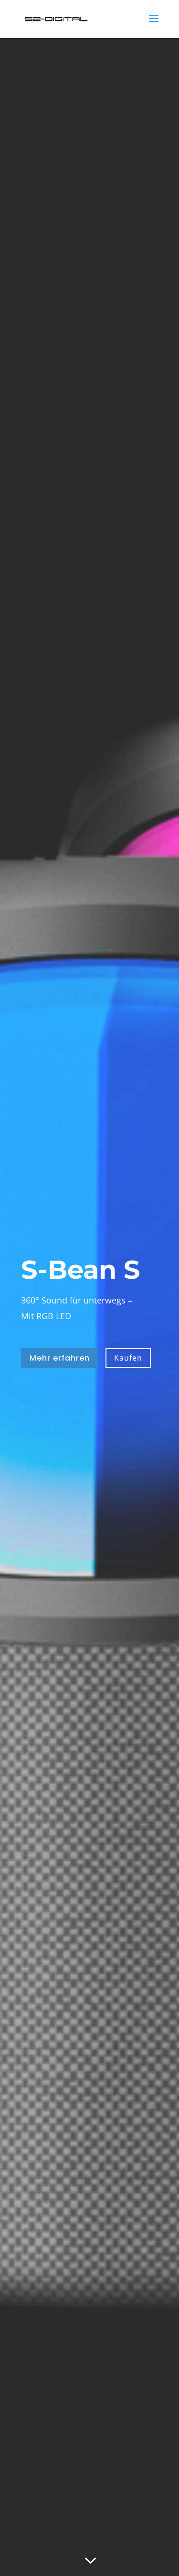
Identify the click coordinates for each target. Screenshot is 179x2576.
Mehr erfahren (60, 1358)
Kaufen (128, 1358)
